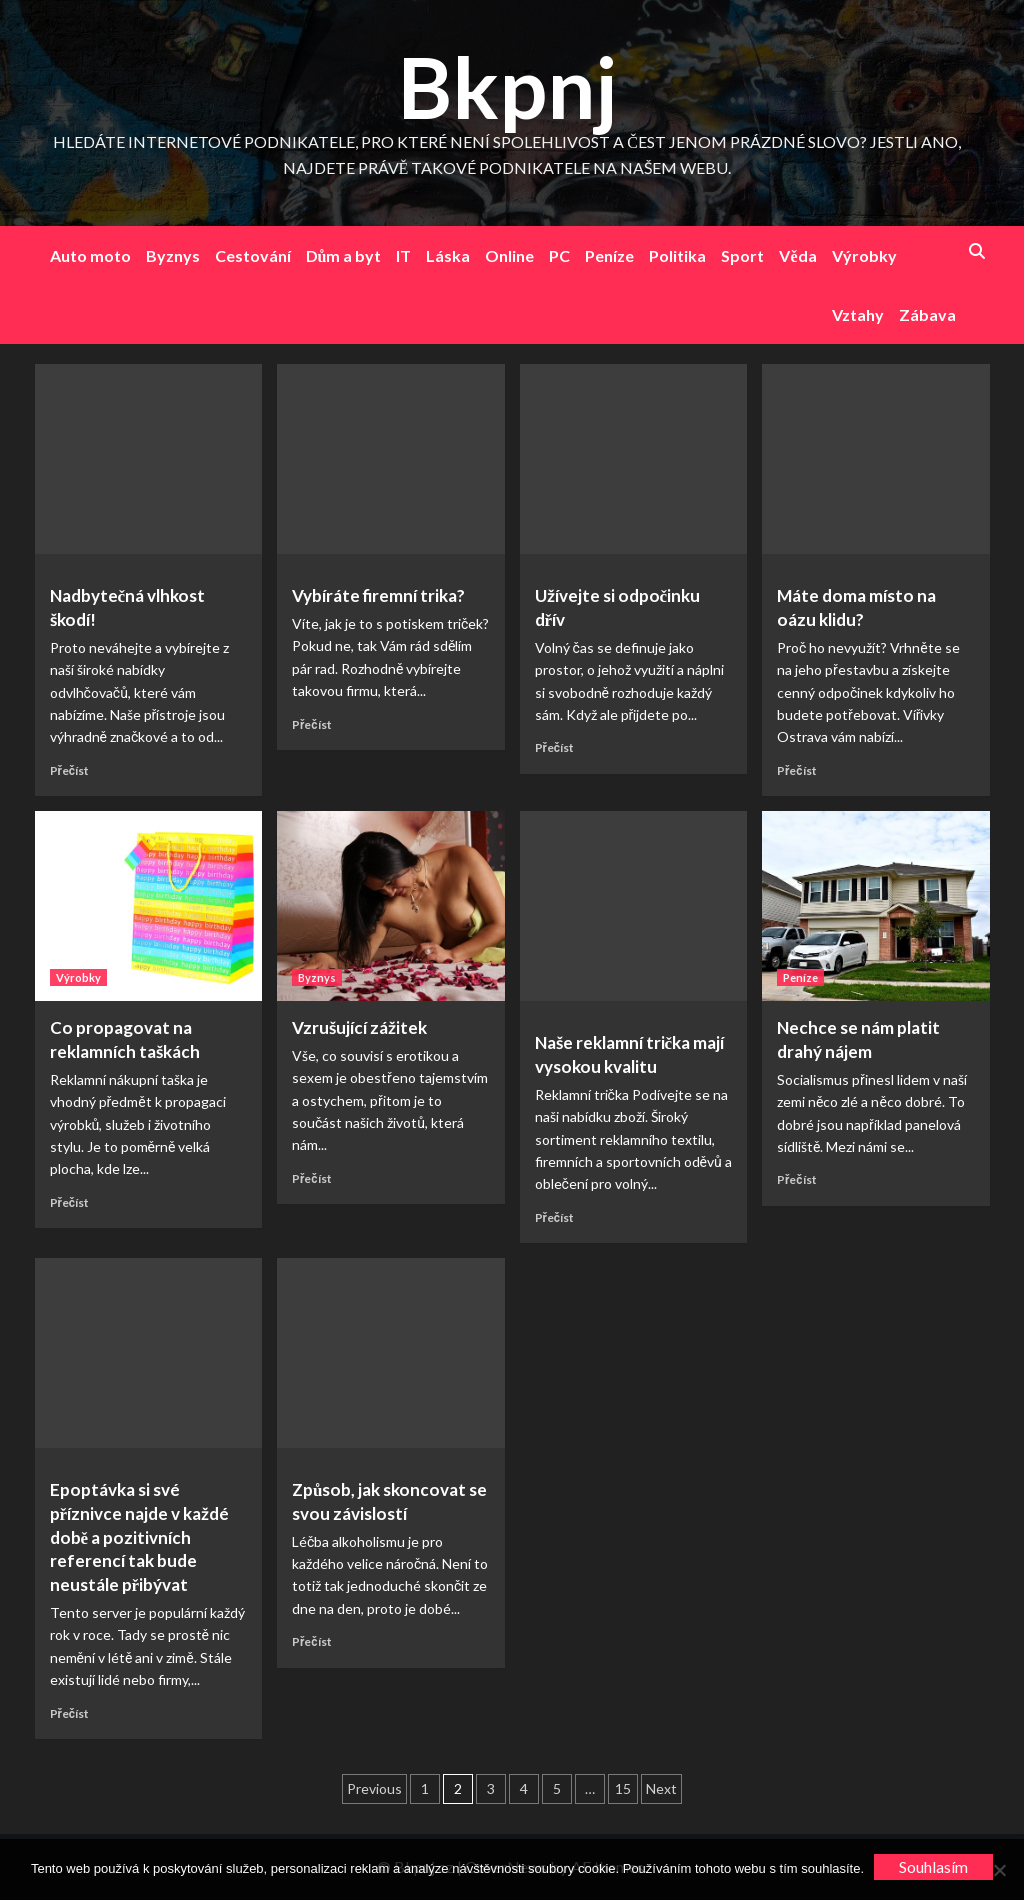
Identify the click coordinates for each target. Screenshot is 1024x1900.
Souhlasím (933, 1866)
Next (661, 1788)
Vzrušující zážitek (359, 1027)
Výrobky (864, 255)
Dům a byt (344, 255)
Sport (742, 255)
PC (559, 255)
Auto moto (90, 255)
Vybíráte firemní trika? (378, 595)
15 (623, 1788)
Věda (797, 255)
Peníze (609, 255)
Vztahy (858, 314)
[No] (999, 1870)
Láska (448, 255)
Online (509, 255)
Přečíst (70, 770)
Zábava (927, 314)
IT (403, 255)
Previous (374, 1788)
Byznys (173, 255)
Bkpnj (507, 86)
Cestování (253, 255)
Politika (677, 255)
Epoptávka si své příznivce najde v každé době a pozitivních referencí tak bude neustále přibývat (140, 1537)
